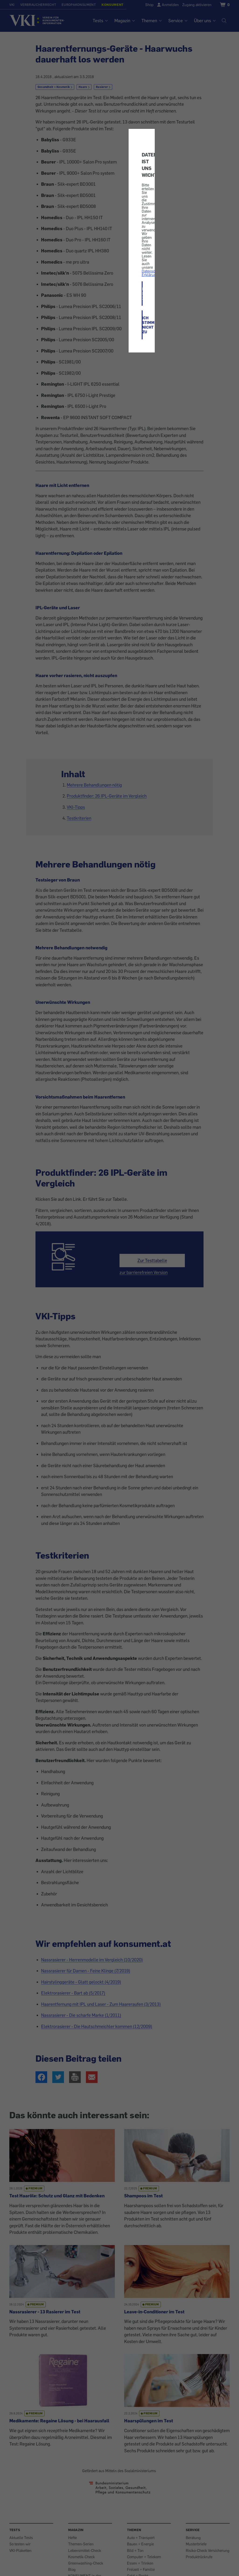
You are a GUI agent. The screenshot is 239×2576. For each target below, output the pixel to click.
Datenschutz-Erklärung (152, 273)
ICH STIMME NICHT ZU (142, 325)
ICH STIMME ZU (142, 294)
